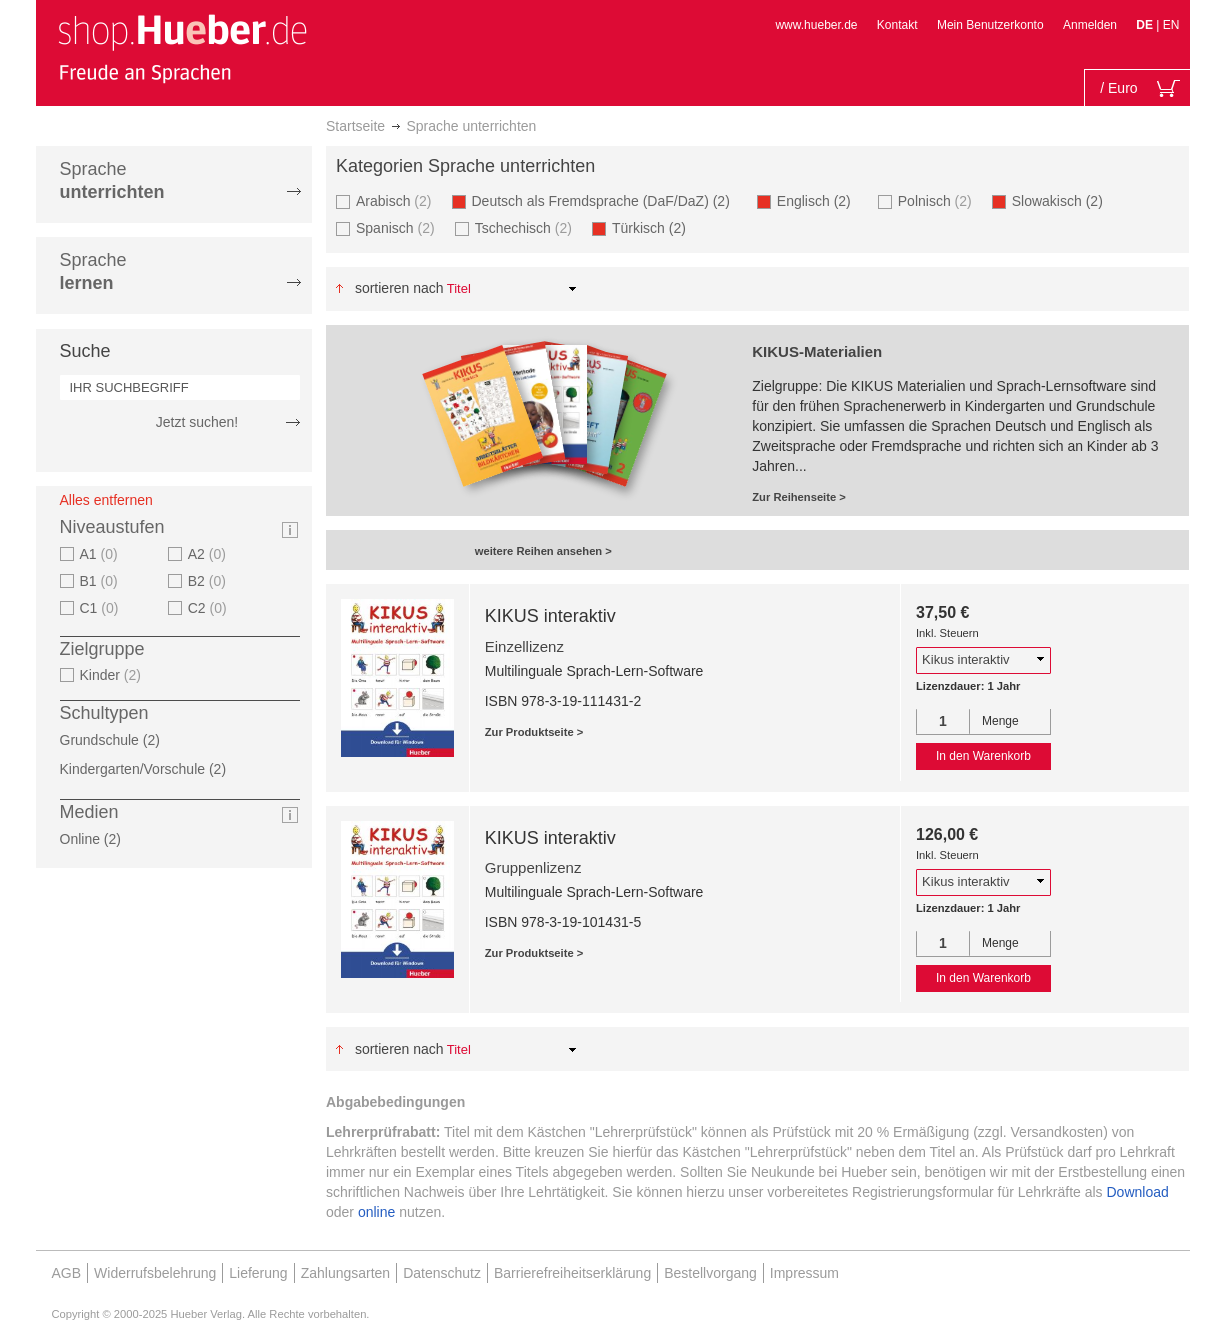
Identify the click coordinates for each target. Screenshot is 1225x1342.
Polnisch (937, 200)
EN (1171, 25)
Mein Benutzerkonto (990, 25)
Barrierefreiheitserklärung (572, 1273)
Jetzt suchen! (197, 422)
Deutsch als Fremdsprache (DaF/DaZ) (607, 200)
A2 (209, 554)
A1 (101, 554)
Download (1138, 1192)
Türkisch (655, 227)
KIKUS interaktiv (550, 616)
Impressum (804, 1273)
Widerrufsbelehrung (155, 1273)
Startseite (355, 126)
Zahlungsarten (346, 1273)
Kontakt (897, 25)
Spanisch (398, 227)
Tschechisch (526, 227)
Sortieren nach (399, 288)
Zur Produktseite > (534, 732)
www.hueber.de (816, 25)
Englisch (820, 200)
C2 (210, 608)
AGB (67, 1273)
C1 (102, 608)
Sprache (112, 180)
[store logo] (182, 48)
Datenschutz (442, 1273)
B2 (209, 581)
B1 (101, 581)
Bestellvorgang (710, 1273)
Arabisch (396, 200)
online (376, 1212)
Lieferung (258, 1273)
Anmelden (1090, 25)
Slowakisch (1063, 200)
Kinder (113, 675)
